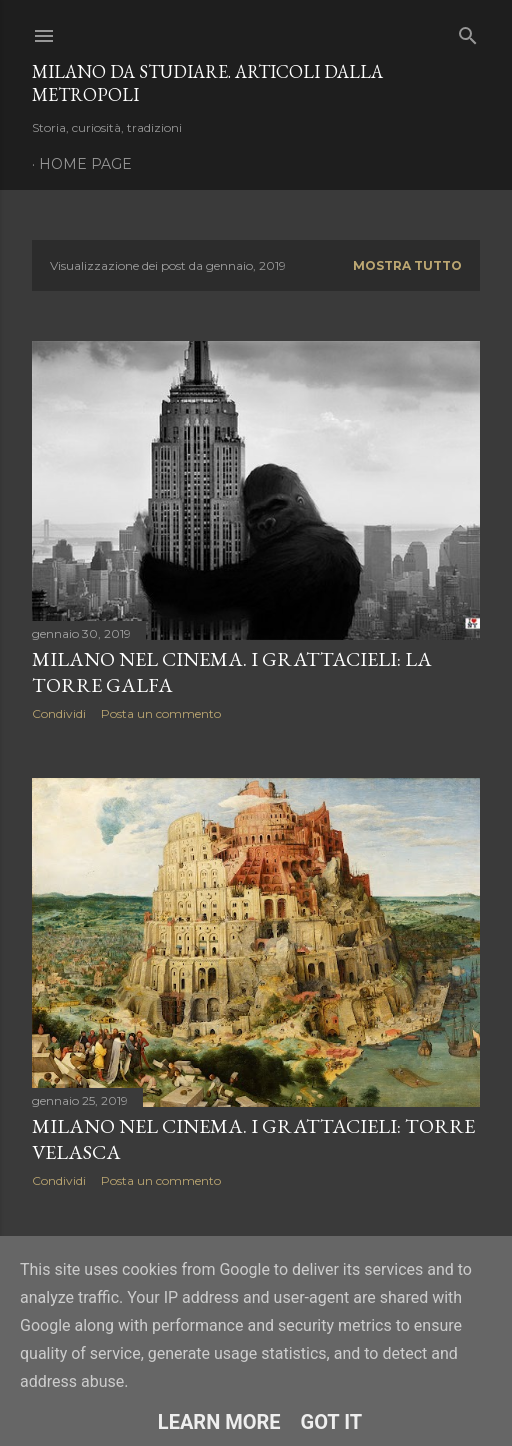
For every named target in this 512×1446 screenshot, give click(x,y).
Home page (85, 164)
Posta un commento (161, 713)
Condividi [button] (59, 713)
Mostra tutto (407, 265)
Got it (332, 1422)
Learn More (219, 1422)
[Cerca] (468, 31)
